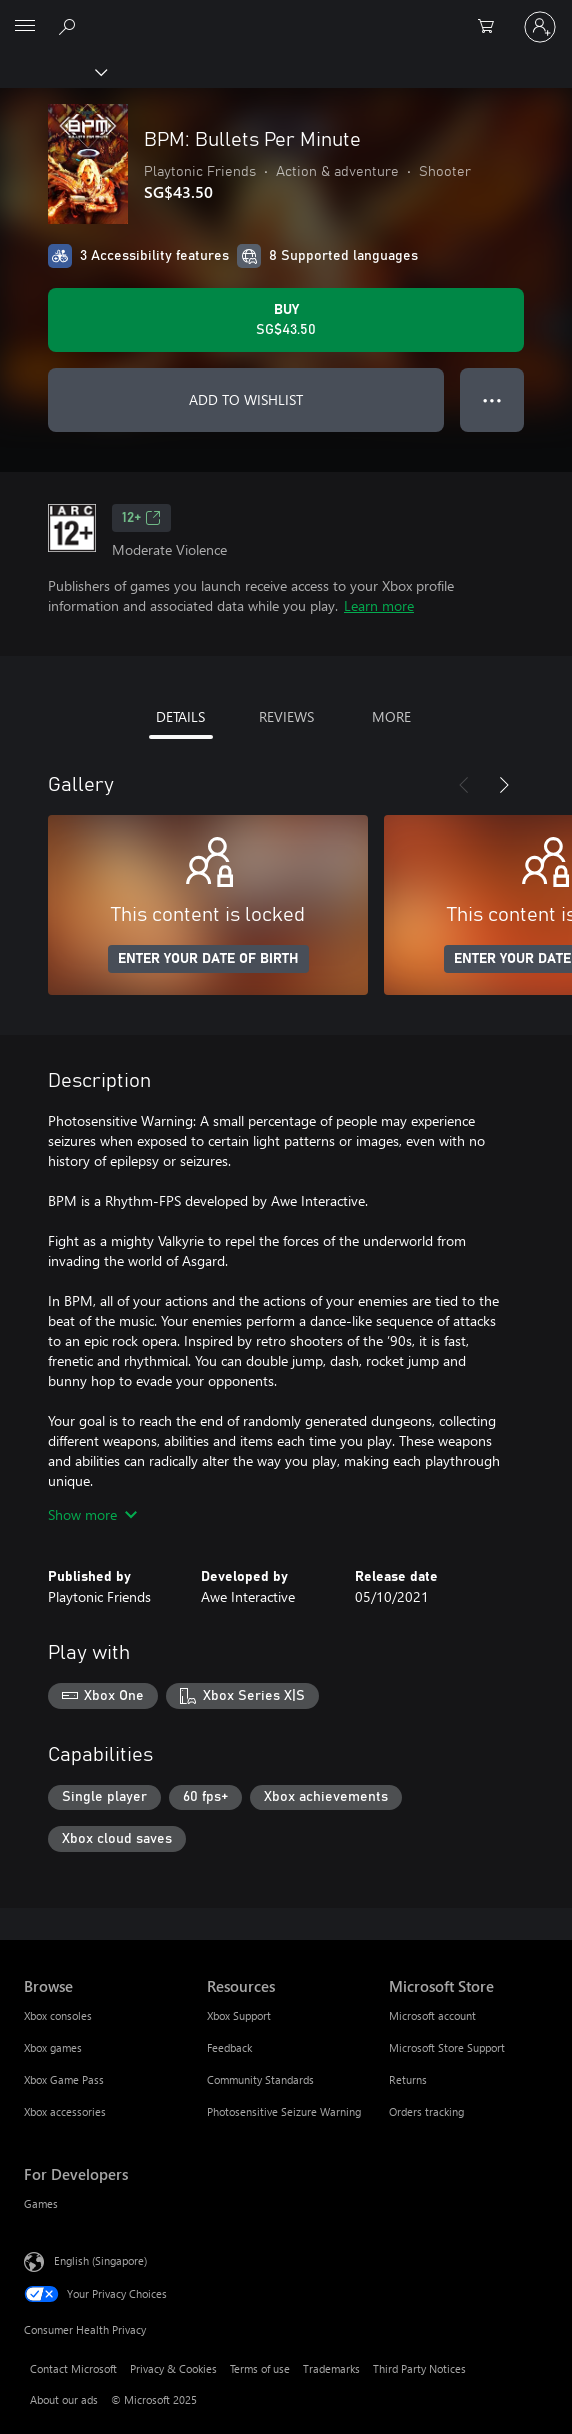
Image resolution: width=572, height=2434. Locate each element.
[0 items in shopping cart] (492, 27)
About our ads (64, 2399)
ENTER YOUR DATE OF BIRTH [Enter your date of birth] (208, 959)
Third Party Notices (419, 2368)
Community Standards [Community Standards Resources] (260, 2079)
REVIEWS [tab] (286, 716)
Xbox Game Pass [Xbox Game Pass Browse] (64, 2079)
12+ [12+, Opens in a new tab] (141, 518)
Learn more (379, 605)
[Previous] (464, 785)
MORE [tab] (391, 716)
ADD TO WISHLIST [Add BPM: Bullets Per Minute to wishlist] (246, 399)
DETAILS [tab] (180, 716)
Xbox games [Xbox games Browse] (53, 2047)
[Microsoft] (285, 15)
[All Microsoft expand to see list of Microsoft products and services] (25, 27)
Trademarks (331, 2368)
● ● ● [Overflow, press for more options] (492, 399)
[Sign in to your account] (540, 27)
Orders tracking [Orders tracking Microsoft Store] (426, 2111)
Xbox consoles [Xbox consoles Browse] (58, 2015)
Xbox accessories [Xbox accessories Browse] (65, 2111)
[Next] (504, 785)
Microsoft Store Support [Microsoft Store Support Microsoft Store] (447, 2047)
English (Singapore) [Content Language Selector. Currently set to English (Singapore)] (100, 2260)
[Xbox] (52, 71)
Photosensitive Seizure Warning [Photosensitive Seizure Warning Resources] (284, 2111)
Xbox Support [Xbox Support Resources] (239, 2015)
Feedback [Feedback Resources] (229, 2047)
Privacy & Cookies (173, 2368)
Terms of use (260, 2368)
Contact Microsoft (73, 2368)
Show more (92, 1514)
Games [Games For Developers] (41, 2203)
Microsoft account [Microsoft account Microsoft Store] (432, 2015)
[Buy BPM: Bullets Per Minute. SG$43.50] (286, 320)
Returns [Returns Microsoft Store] (408, 2079)
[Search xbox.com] (70, 26)
